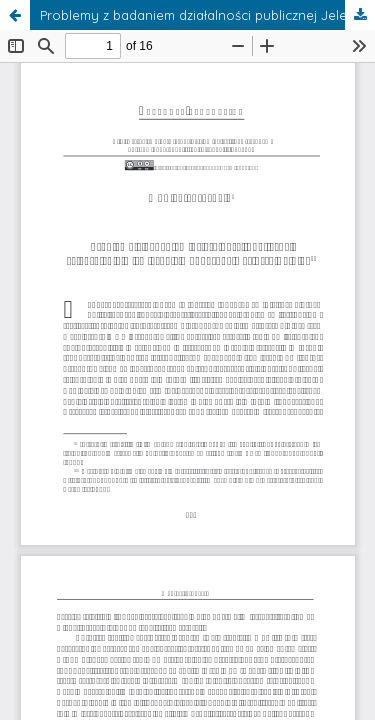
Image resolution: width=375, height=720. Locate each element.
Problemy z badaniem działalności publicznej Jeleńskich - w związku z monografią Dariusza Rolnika (207, 15)
